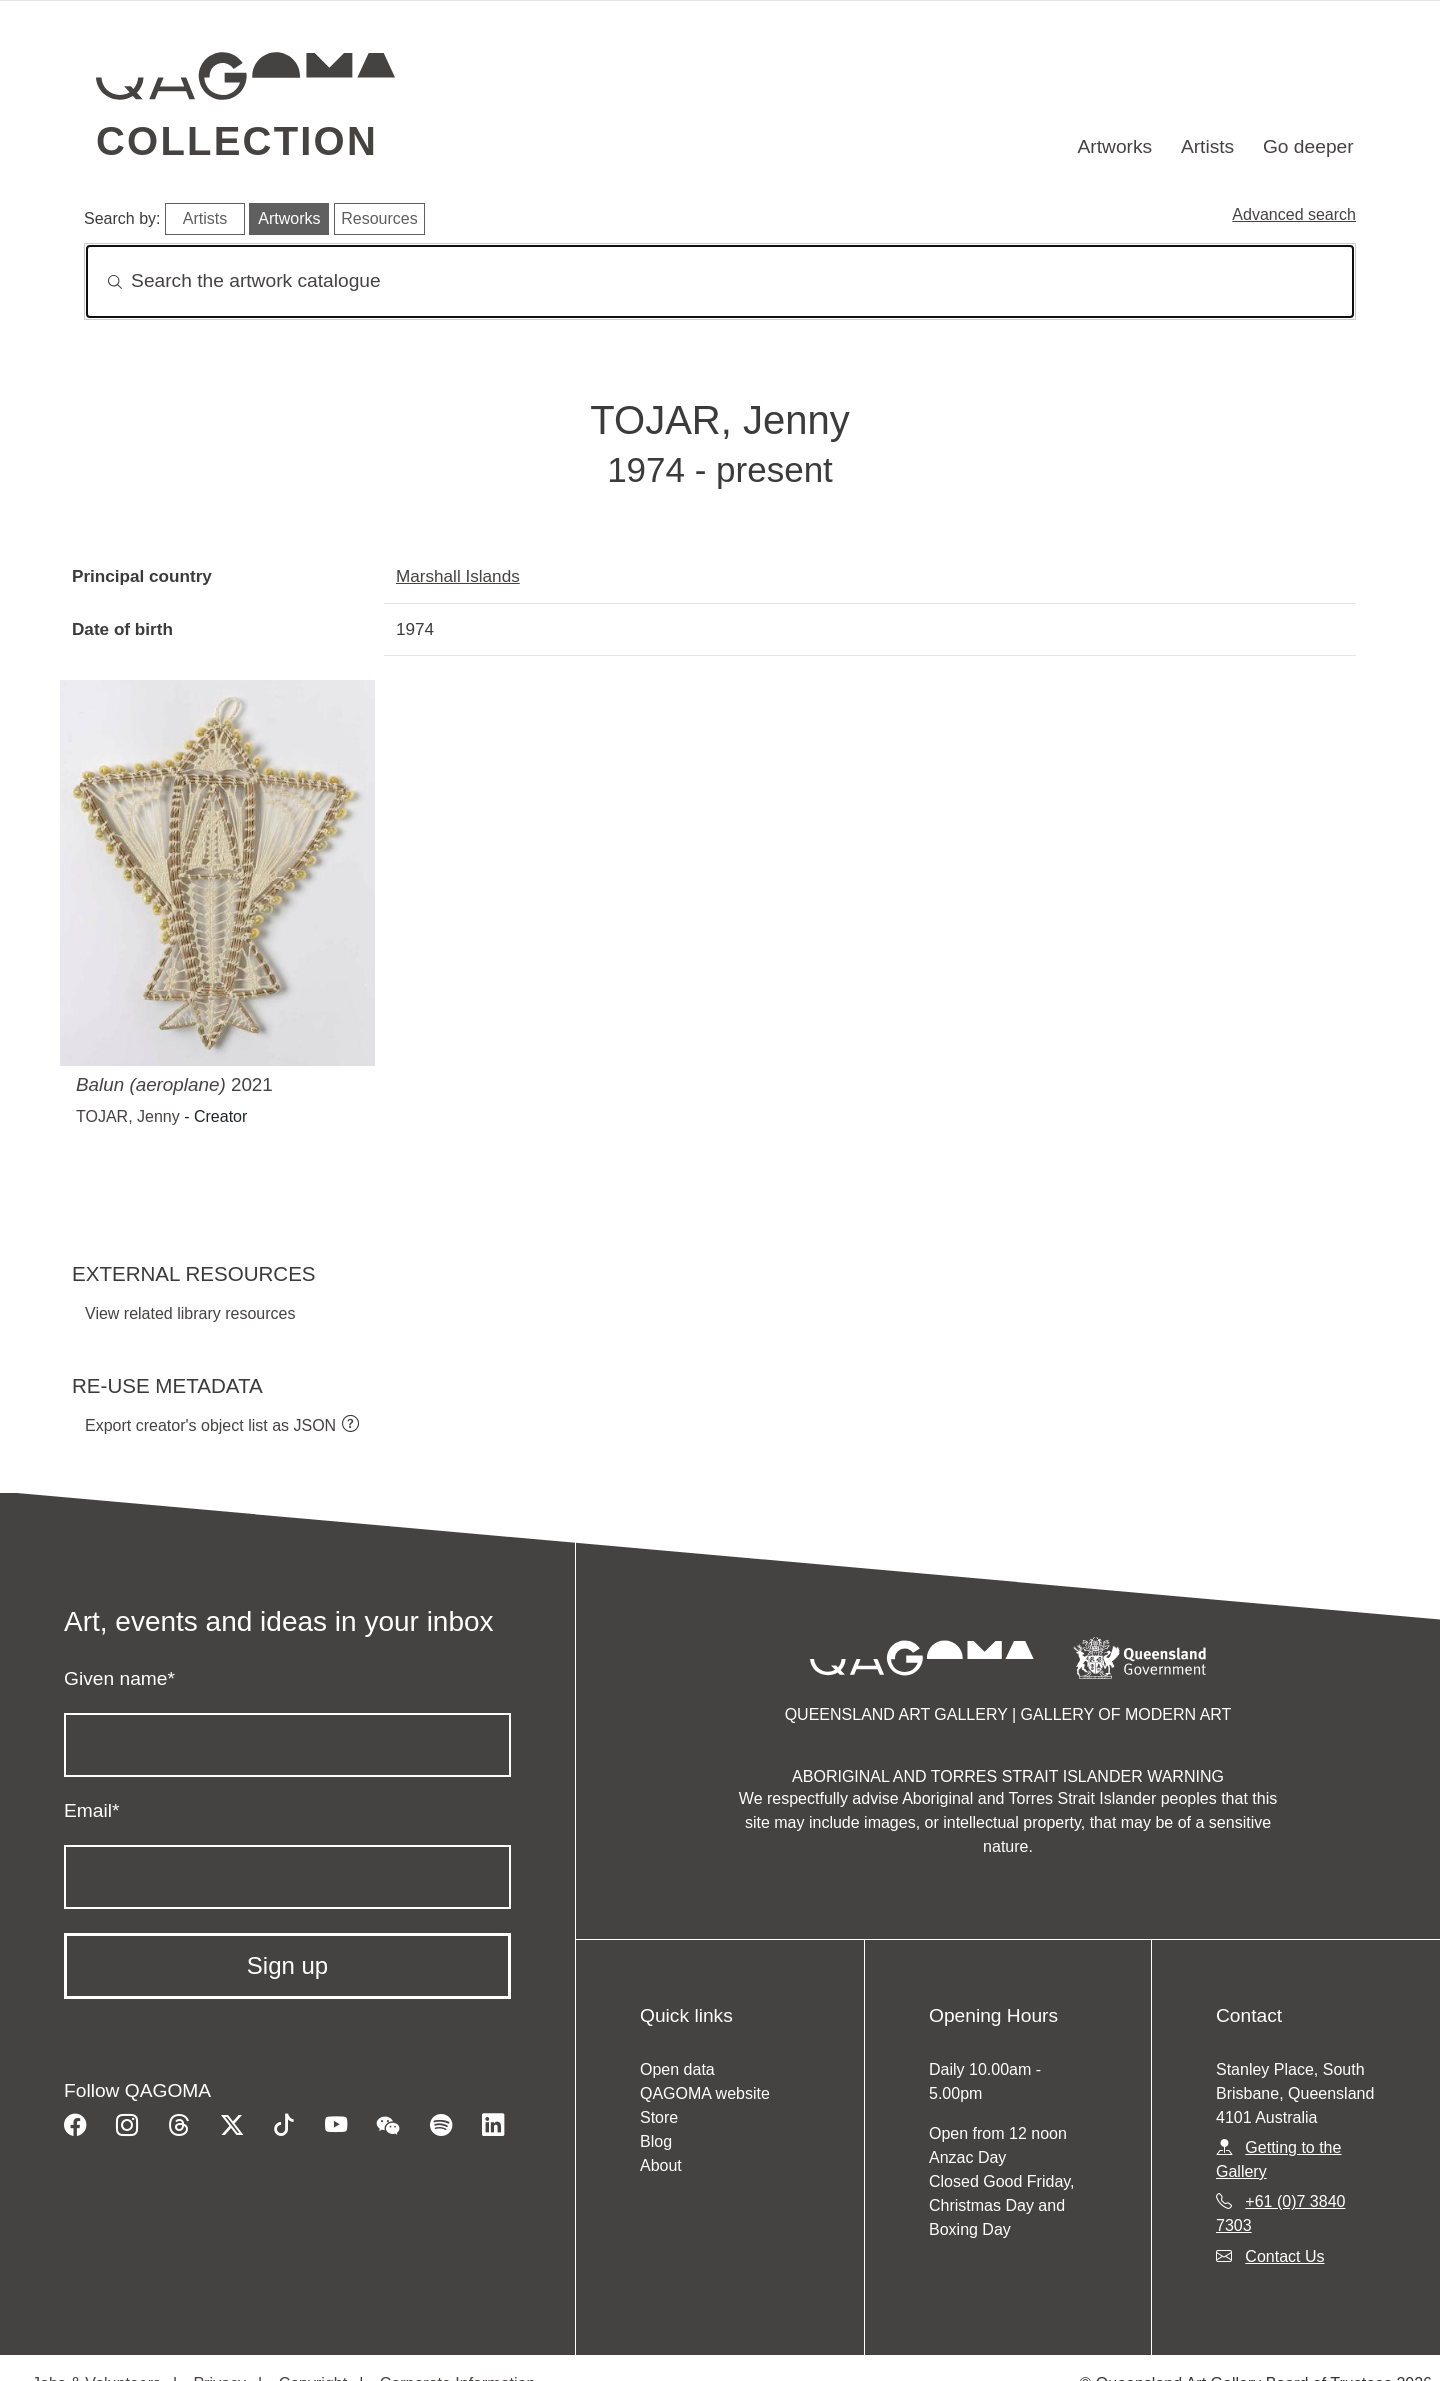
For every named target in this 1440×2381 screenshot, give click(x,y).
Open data (677, 2069)
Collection (237, 141)
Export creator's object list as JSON (210, 1425)
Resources (379, 218)
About (661, 2165)
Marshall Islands (458, 576)
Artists (1207, 146)
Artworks (1115, 146)
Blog (656, 2141)
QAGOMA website (705, 2093)
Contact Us (1284, 2256)
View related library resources (190, 1313)
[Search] (720, 281)
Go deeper (1308, 146)
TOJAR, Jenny (128, 1116)
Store (659, 2117)
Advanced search (1294, 214)
